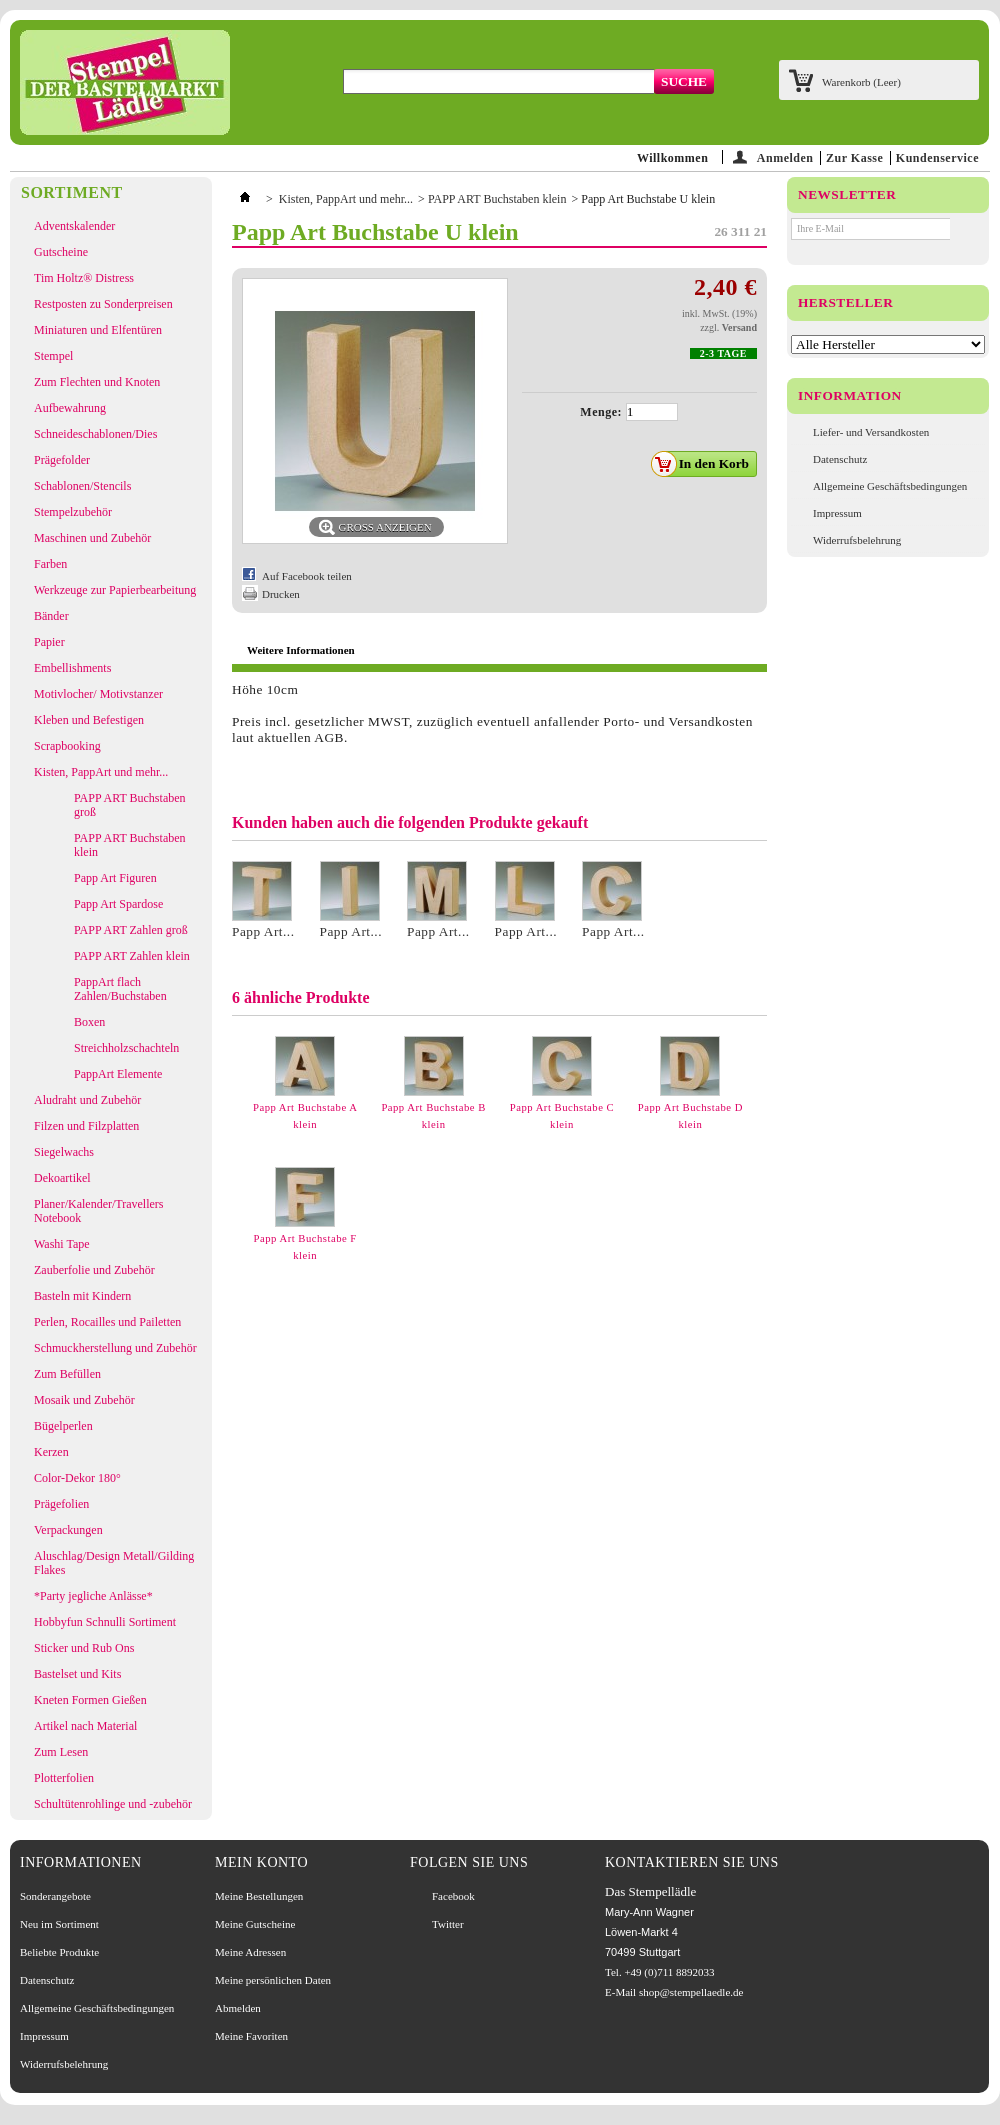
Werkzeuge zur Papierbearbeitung (115, 590)
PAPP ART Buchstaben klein (130, 845)
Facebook (453, 1896)
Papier (49, 642)
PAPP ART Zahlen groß (131, 930)
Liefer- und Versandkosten (871, 432)
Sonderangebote (55, 1896)
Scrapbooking (67, 746)
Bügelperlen (63, 1426)
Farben (50, 564)
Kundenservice (937, 158)
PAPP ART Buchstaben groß (130, 805)
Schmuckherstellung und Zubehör (115, 1348)
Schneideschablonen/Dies (95, 434)
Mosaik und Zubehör (84, 1400)
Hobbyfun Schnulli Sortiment (105, 1622)
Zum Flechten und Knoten (97, 382)
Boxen (89, 1022)
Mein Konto (261, 1862)
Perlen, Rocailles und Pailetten (107, 1322)
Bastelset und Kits (77, 1674)
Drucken (281, 594)
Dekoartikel (62, 1178)
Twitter (448, 1924)
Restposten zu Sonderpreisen (103, 304)
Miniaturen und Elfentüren (98, 330)
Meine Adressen (250, 1952)
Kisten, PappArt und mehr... (101, 772)
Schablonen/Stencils (82, 486)
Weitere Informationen (301, 650)
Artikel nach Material (85, 1726)
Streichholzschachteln (126, 1048)
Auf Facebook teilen (307, 576)
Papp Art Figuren (115, 878)
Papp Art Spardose (118, 904)
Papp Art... (263, 931)
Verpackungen (68, 1530)
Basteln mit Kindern (82, 1296)
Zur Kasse (854, 158)
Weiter (759, 1075)
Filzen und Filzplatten (86, 1126)
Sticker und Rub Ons (84, 1648)
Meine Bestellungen (259, 1896)
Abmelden (238, 2008)
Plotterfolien (64, 1778)
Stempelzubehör (73, 512)
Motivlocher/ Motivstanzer (98, 694)
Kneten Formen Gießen (90, 1700)
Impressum (837, 513)
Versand (739, 327)
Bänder (51, 616)
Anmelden (785, 157)
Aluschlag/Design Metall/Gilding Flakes (114, 1563)
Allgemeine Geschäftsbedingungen (890, 486)
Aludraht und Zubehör (87, 1100)
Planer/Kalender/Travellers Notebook (99, 1211)
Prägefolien (61, 1504)
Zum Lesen (61, 1752)
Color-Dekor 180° (77, 1478)
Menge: (601, 412)
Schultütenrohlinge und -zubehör (113, 1804)
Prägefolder (62, 460)
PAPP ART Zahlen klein (132, 956)
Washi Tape (62, 1244)
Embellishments (72, 668)
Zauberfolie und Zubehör (94, 1270)
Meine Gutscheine (255, 1924)
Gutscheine (61, 252)
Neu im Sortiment (59, 1924)
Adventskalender (74, 226)
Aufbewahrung (70, 408)
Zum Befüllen (67, 1374)
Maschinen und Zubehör (92, 538)
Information (850, 395)
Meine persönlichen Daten (273, 1980)
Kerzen (51, 1452)
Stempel (53, 356)
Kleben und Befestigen (89, 720)
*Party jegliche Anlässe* (93, 1596)
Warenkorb (861, 82)
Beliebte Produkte (59, 1952)
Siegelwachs (64, 1152)
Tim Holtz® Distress (84, 278)
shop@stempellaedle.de (691, 1992)
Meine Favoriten (251, 2036)
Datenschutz (840, 459)
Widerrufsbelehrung (857, 540)
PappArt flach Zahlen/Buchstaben (120, 989)
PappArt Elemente (118, 1074)
